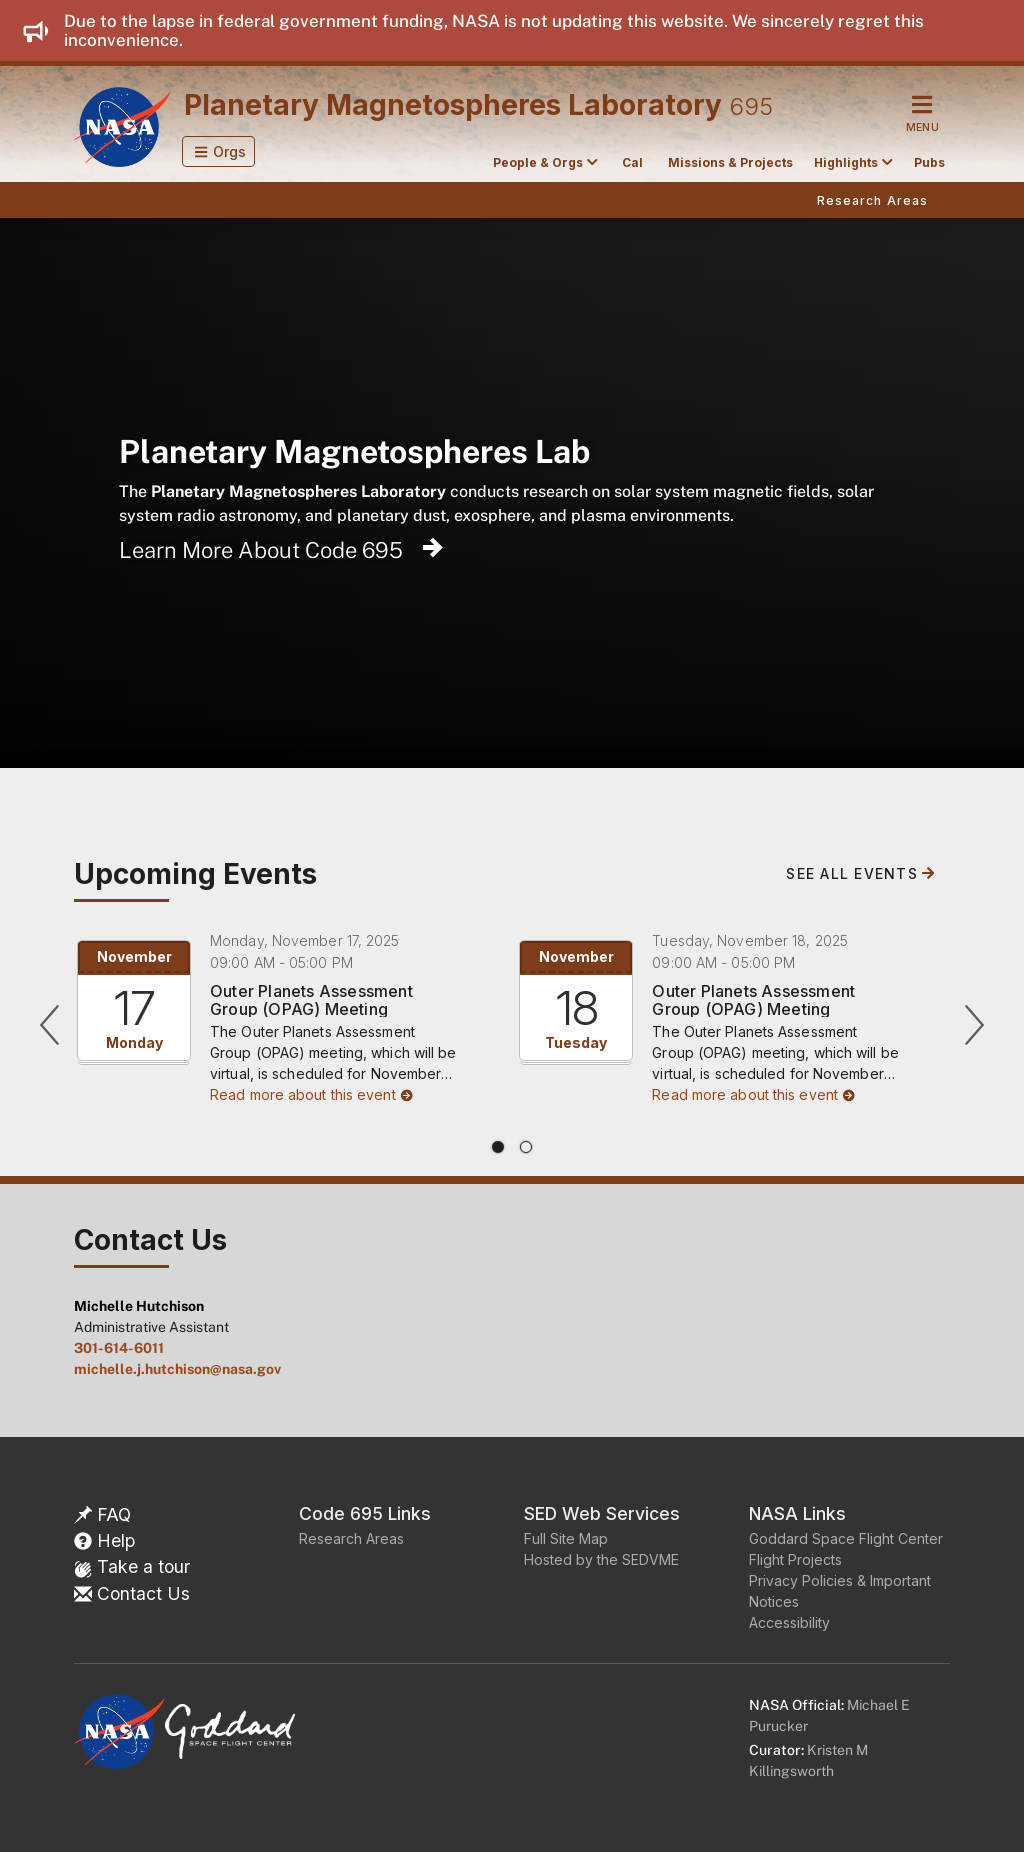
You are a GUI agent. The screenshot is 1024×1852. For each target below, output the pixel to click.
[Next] (974, 1025)
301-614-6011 (119, 1348)
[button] (218, 151)
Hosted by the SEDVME (601, 1559)
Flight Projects (795, 1559)
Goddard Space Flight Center (846, 1538)
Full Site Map (566, 1538)
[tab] (498, 1147)
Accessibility (789, 1622)
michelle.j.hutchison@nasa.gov (177, 1369)
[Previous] (49, 1025)
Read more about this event (312, 1094)
